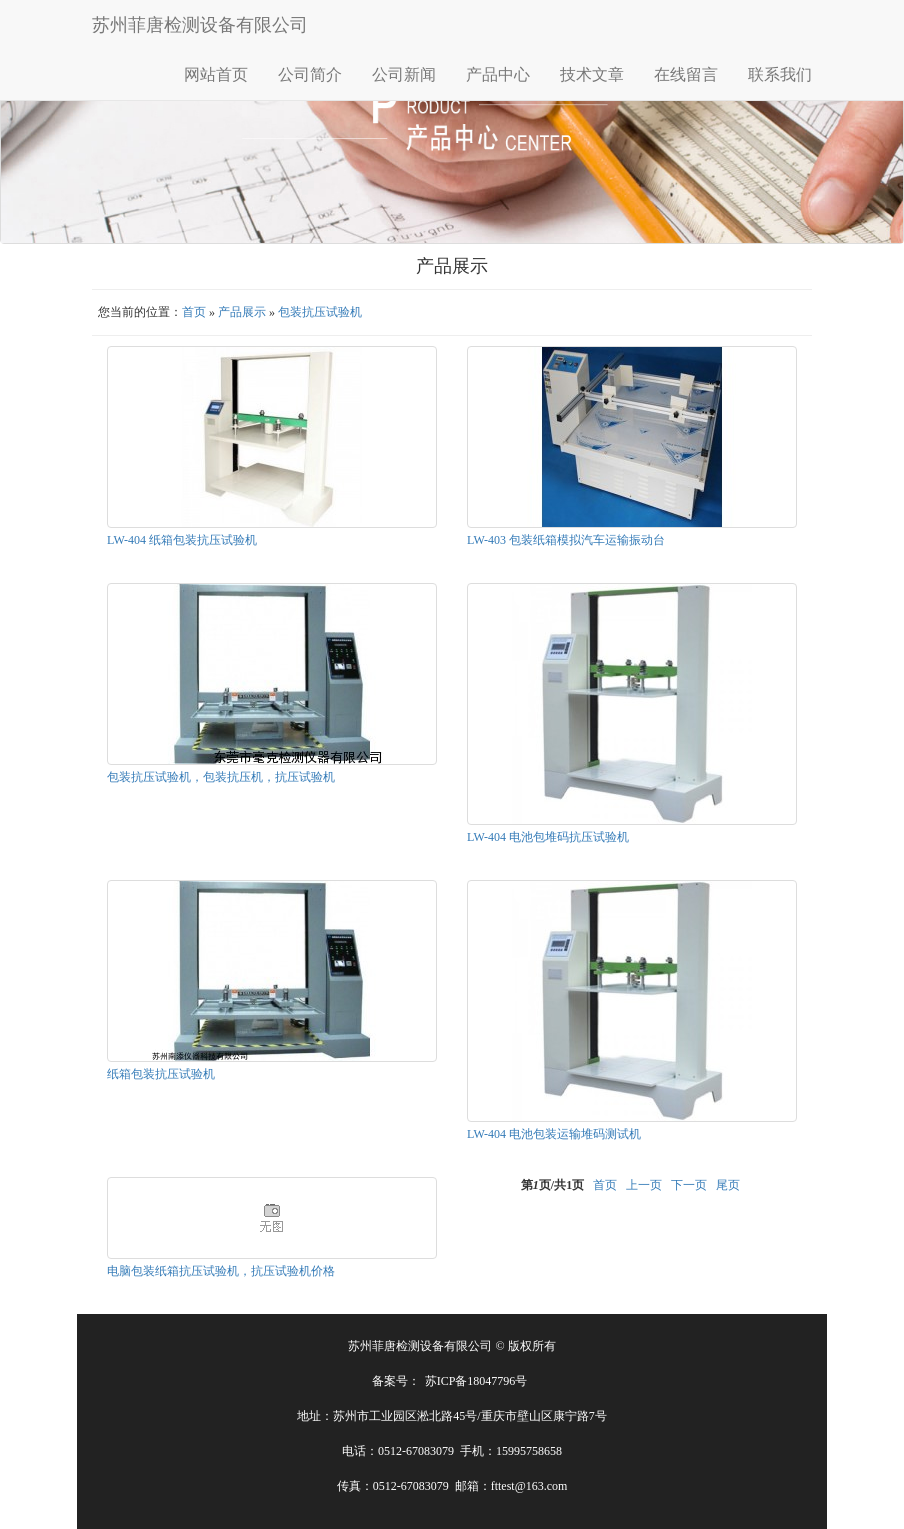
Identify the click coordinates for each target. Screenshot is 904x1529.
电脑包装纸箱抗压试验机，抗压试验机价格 (221, 1271)
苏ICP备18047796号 (476, 1381)
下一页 (689, 1185)
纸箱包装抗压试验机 (161, 1074)
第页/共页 (552, 1185)
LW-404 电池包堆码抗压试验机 (548, 837)
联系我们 (780, 74)
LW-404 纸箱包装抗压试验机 (182, 540)
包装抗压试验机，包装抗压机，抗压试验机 (221, 777)
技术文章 (592, 74)
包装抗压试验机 (320, 312)
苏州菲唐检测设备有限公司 (200, 25)
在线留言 (686, 74)
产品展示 (242, 312)
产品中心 (498, 74)
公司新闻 (404, 74)
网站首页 (216, 74)
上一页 (644, 1185)
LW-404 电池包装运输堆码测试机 (554, 1134)
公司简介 (310, 74)
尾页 (728, 1185)
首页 (194, 312)
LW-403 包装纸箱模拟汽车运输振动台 (566, 540)
